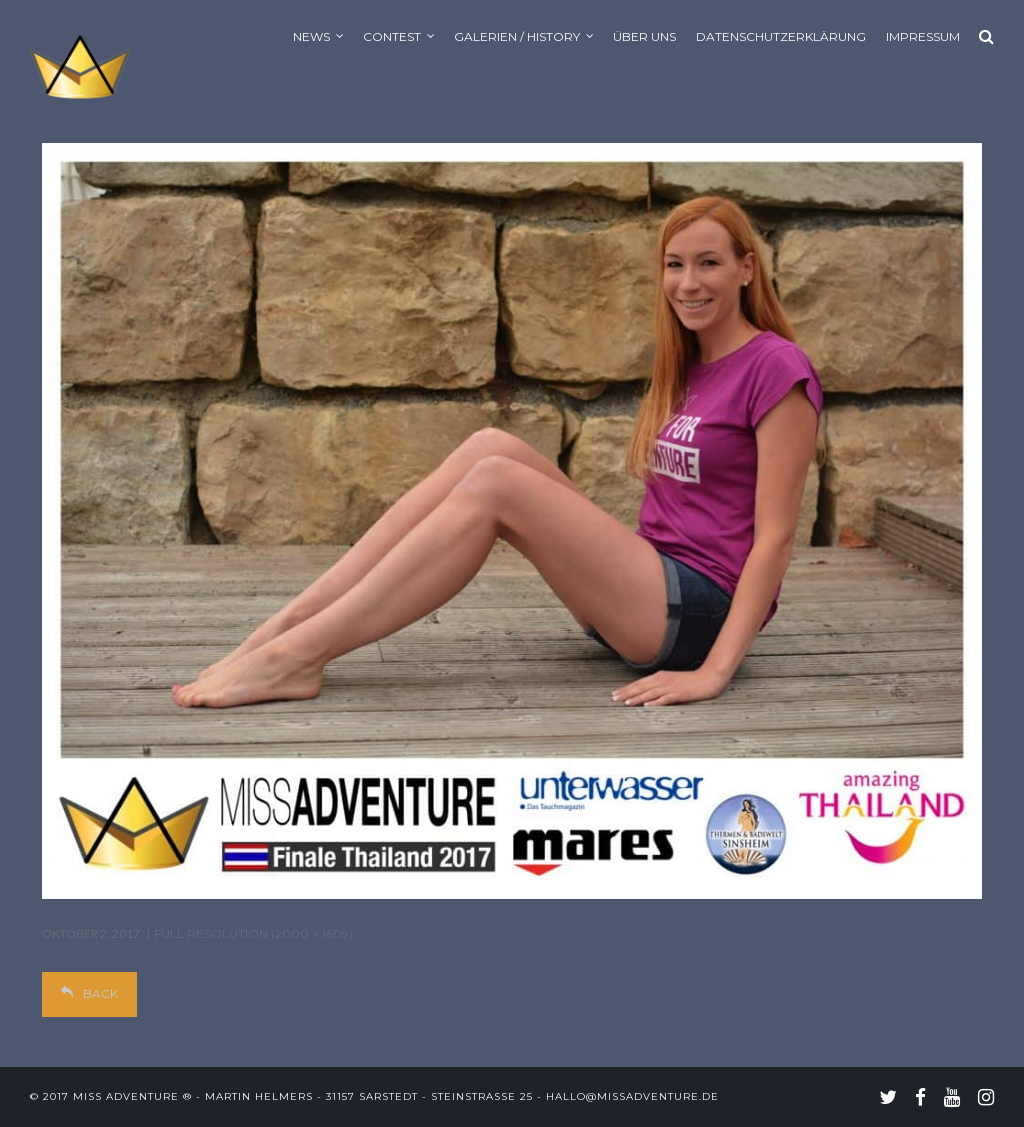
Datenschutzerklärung (781, 36)
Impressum (923, 36)
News (311, 36)
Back (89, 993)
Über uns (644, 36)
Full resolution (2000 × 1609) (253, 933)
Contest (392, 36)
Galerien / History (517, 36)
